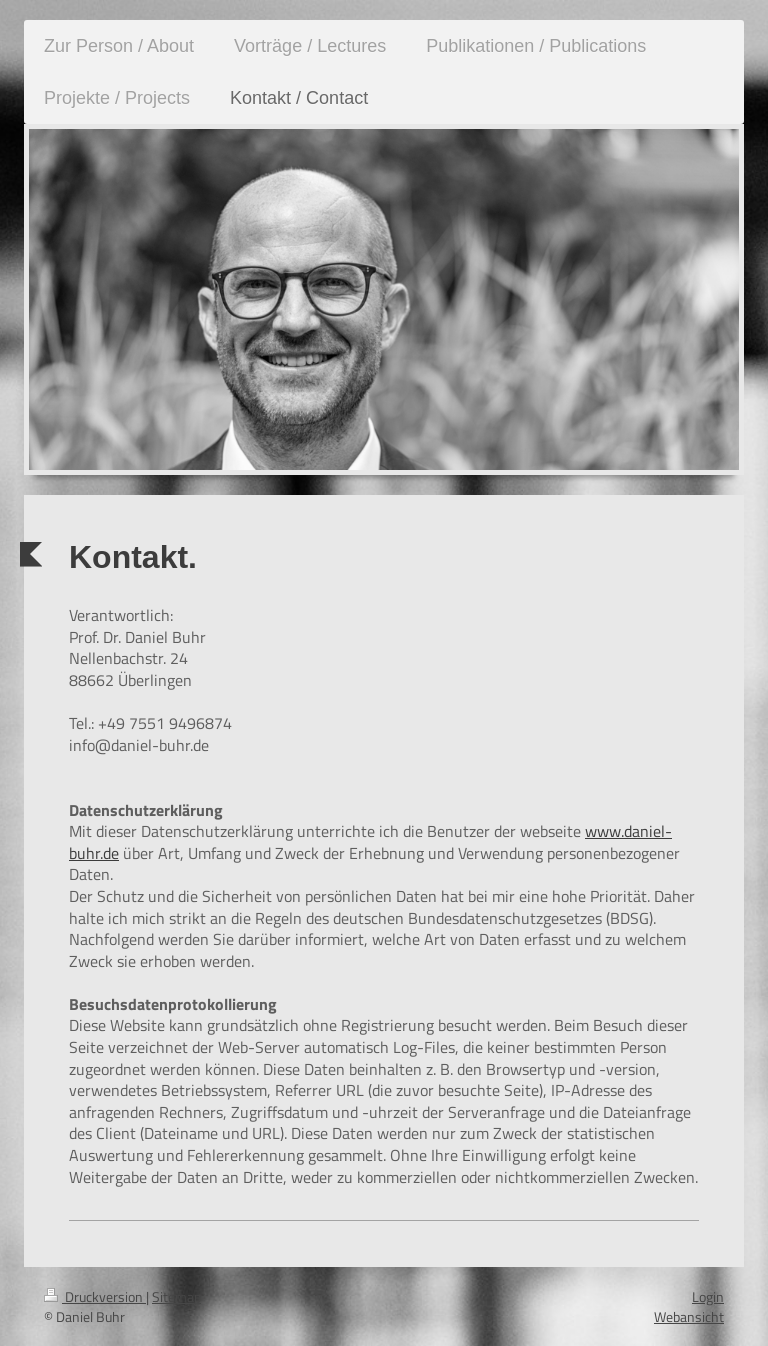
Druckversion (95, 1296)
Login (708, 1296)
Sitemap (176, 1296)
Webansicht (689, 1316)
